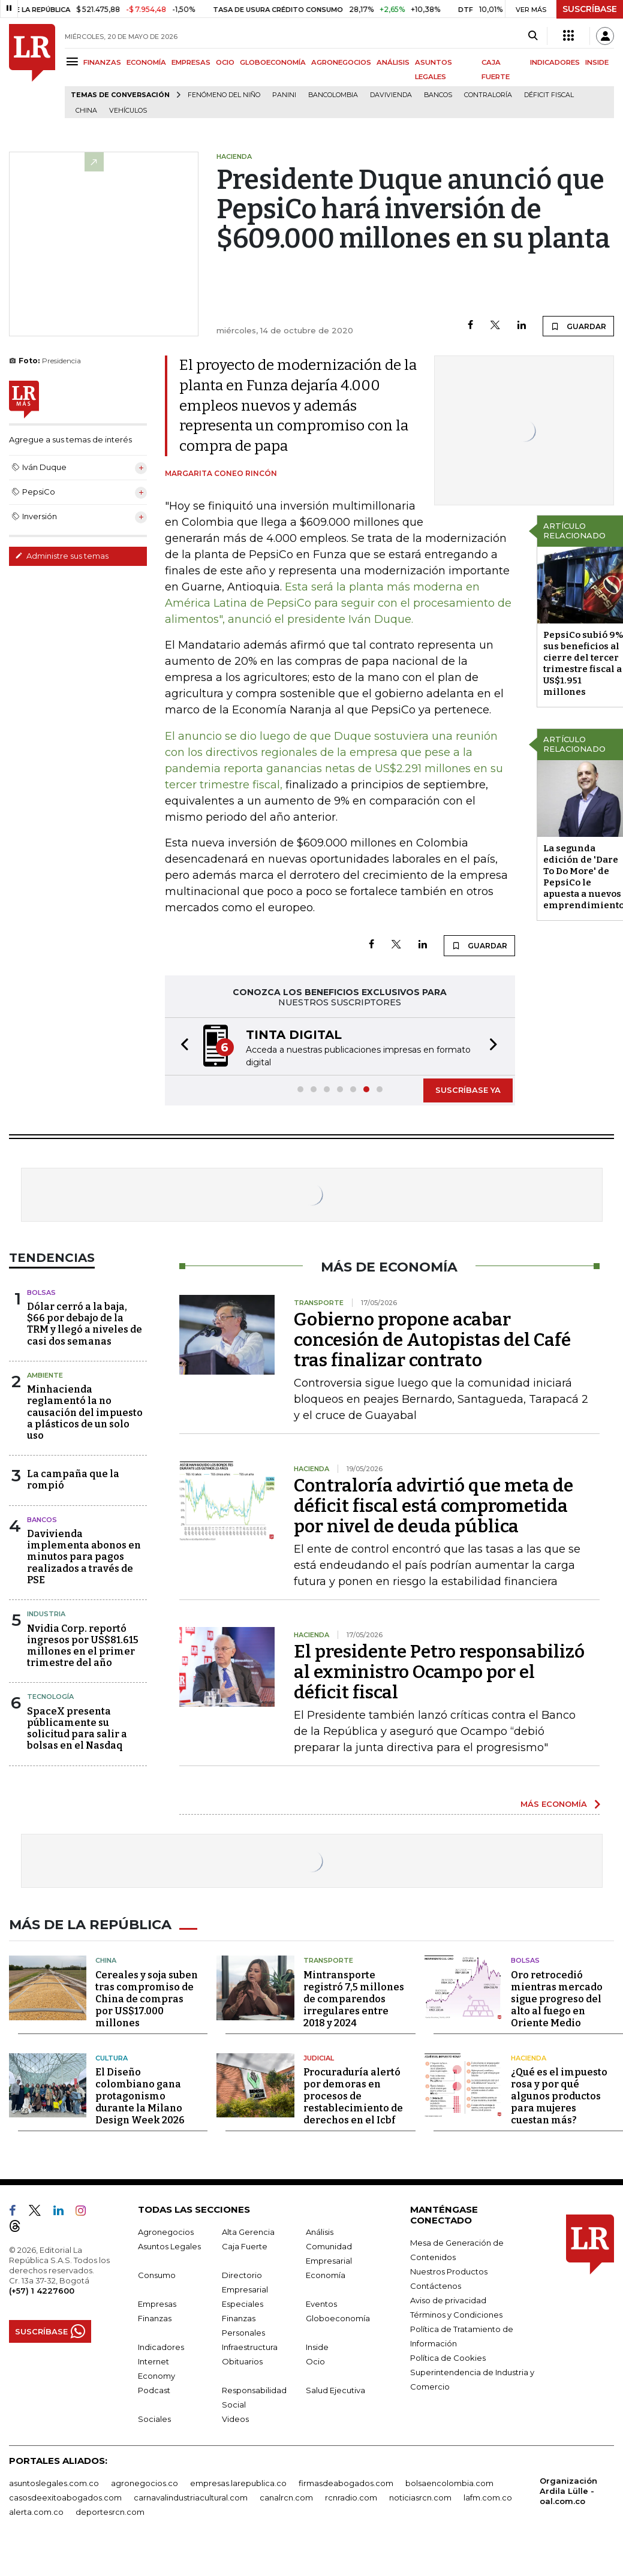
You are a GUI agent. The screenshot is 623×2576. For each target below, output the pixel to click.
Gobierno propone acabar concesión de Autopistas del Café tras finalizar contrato (432, 1340)
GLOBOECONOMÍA (273, 62)
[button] (181, 1046)
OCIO (225, 62)
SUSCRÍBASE (589, 9)
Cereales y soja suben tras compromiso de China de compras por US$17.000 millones (146, 1997)
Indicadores (161, 2345)
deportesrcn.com (110, 2510)
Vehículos (128, 111)
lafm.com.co (488, 2495)
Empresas (157, 2302)
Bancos (438, 95)
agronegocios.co (144, 2481)
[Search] (533, 36)
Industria (46, 1614)
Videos (235, 2417)
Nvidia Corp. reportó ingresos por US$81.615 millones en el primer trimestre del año (83, 1646)
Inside (317, 2345)
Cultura (111, 2056)
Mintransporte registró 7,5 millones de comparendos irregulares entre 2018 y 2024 (353, 1997)
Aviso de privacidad (448, 2298)
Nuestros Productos (448, 2269)
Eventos (321, 2302)
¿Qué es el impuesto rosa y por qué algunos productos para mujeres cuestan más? (559, 2094)
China (86, 111)
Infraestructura (250, 2345)
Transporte (328, 1958)
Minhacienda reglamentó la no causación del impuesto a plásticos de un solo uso (85, 1412)
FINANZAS (102, 62)
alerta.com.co (36, 2510)
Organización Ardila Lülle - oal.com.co (568, 2489)
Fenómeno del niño (224, 95)
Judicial (318, 2056)
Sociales (154, 2417)
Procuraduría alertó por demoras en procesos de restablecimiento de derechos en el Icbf (353, 2094)
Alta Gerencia (248, 2230)
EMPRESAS (190, 62)
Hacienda (528, 2056)
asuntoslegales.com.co (54, 2481)
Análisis (319, 2230)
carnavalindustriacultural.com (191, 2495)
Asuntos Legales (169, 2244)
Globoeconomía (338, 2316)
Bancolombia (333, 95)
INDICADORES (555, 62)
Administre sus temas (62, 556)
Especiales (242, 2302)
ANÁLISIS (393, 62)
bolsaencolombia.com (449, 2481)
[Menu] (74, 61)
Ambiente (45, 1375)
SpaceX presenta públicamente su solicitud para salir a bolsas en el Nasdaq (77, 1729)
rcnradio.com (351, 2495)
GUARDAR (578, 326)
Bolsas (41, 1292)
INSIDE (597, 62)
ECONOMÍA (146, 62)
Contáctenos (435, 2284)
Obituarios (242, 2359)
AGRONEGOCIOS (341, 62)
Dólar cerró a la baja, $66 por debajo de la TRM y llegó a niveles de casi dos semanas (84, 1324)
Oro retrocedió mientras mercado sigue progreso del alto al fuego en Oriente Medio (557, 1997)
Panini (284, 95)
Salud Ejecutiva (335, 2388)
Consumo (157, 2273)
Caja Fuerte (244, 2244)
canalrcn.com (286, 2495)
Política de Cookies (448, 2356)
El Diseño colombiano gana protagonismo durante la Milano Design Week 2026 (140, 2094)
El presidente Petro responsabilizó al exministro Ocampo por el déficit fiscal (439, 1672)
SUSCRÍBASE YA (468, 1090)
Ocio (315, 2359)
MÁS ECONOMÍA (553, 1804)
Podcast (154, 2388)
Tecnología (50, 1696)
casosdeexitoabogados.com (65, 2495)
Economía (325, 2273)
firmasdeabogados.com (346, 2481)
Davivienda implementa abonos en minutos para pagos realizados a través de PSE (84, 1557)
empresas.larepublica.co (238, 2481)
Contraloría (488, 95)
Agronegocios (166, 2230)
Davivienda (391, 95)
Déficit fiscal (549, 95)
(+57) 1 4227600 (41, 2289)
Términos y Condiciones (456, 2313)
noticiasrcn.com (420, 2495)
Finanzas (154, 2316)
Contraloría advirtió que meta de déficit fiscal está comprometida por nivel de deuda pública (433, 1506)
